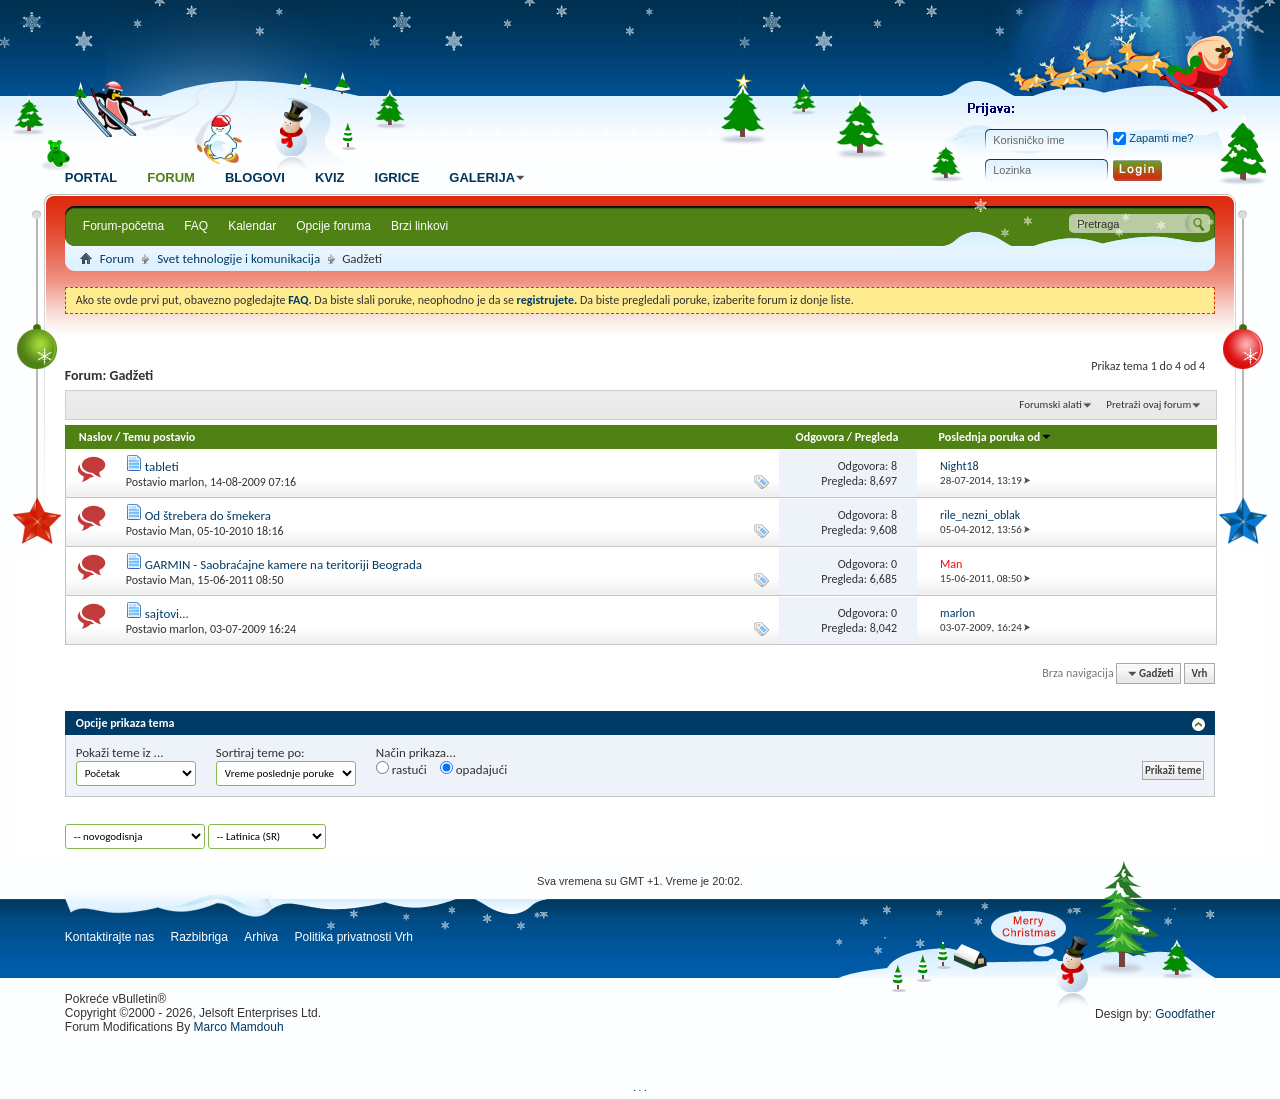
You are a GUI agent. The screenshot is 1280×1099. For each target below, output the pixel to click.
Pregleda (877, 437)
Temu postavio (159, 437)
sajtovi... (167, 613)
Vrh (1200, 673)
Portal (91, 177)
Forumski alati (1050, 404)
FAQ (196, 226)
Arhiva (261, 937)
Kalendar (252, 226)
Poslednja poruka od (996, 437)
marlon (186, 482)
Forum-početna (123, 226)
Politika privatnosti (343, 937)
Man (180, 531)
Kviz (330, 177)
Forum (171, 177)
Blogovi (255, 177)
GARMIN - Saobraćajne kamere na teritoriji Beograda (283, 564)
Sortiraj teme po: (260, 752)
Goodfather (1185, 1014)
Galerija (489, 177)
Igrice (397, 177)
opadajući (473, 769)
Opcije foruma (333, 226)
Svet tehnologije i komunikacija (238, 258)
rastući (401, 769)
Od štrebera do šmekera (208, 515)
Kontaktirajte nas (109, 937)
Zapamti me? (1153, 138)
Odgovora (820, 437)
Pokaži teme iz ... (120, 752)
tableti (162, 466)
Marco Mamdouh (239, 1027)
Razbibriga (199, 937)
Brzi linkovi (419, 226)
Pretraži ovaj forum (1148, 404)
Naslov (96, 437)
